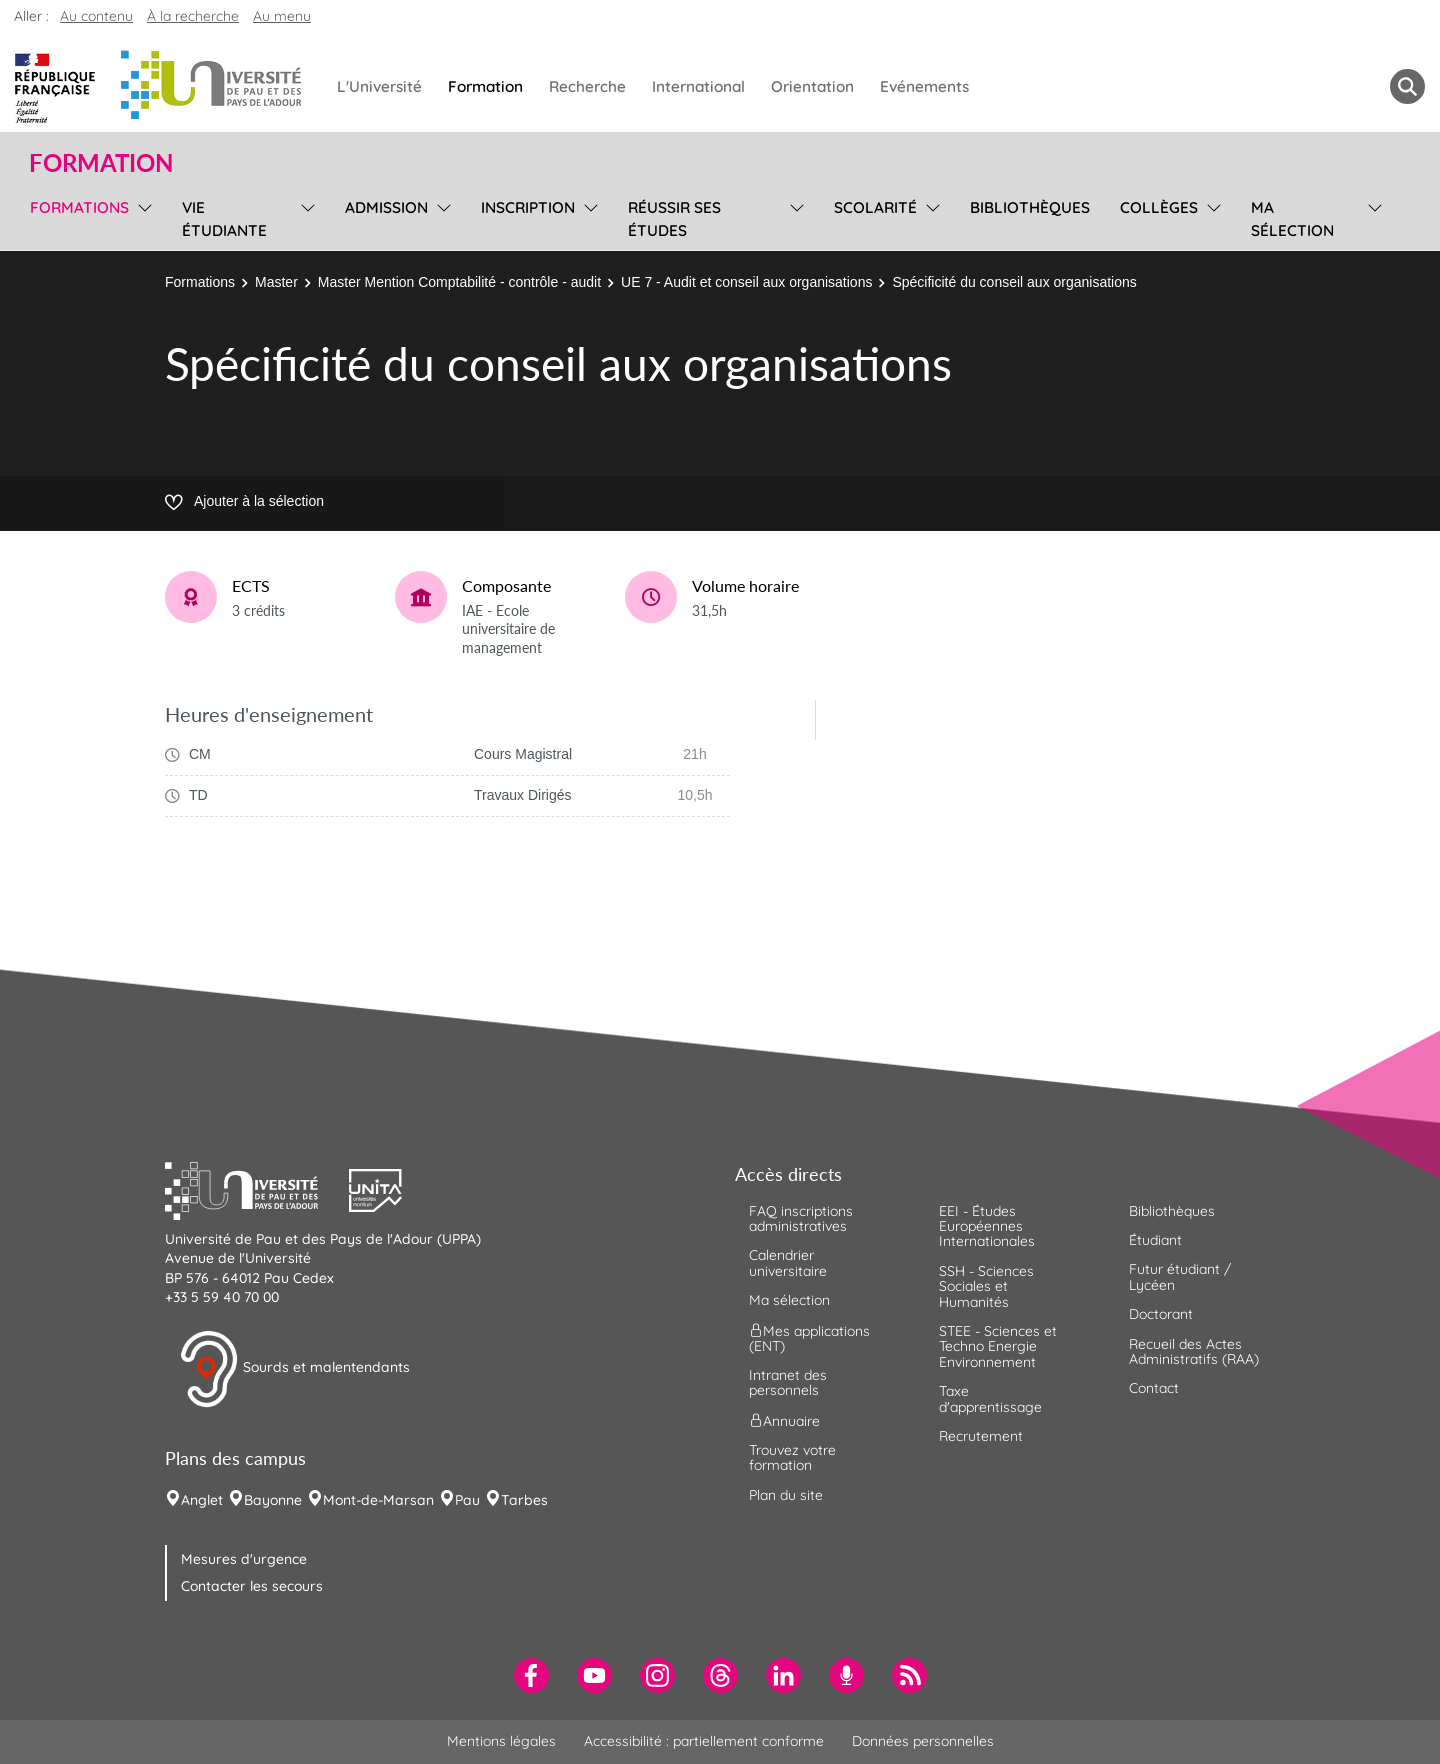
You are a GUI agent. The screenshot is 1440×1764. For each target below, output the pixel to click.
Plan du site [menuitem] (786, 1495)
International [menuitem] (698, 86)
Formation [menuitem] (485, 86)
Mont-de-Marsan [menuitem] (378, 1500)
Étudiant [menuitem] (1155, 1240)
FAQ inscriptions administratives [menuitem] (801, 1218)
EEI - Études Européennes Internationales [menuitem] (987, 1226)
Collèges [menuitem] (1159, 207)
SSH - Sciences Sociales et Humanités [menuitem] (986, 1286)
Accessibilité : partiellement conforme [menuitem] (704, 1741)
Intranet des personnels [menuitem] (788, 1382)
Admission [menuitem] (386, 207)
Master (276, 282)
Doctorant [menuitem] (1161, 1314)
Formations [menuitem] (79, 207)
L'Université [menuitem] (379, 86)
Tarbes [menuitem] (524, 1500)
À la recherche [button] (193, 16)
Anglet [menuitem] (202, 1500)
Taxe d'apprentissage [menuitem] (990, 1398)
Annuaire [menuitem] (784, 1420)
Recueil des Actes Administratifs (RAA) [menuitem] (1194, 1351)
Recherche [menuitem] (587, 86)
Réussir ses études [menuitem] (674, 219)
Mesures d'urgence (244, 1559)
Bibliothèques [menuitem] (1030, 207)
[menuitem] (531, 1675)
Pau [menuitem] (467, 1500)
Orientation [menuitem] (812, 86)
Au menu (282, 16)
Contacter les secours (252, 1586)
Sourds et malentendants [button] (294, 1369)
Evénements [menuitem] (924, 86)
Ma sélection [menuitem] (1292, 219)
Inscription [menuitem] (528, 207)
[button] (257, 1188)
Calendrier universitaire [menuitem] (788, 1262)
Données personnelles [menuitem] (923, 1741)
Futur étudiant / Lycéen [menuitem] (1180, 1276)
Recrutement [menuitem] (981, 1436)
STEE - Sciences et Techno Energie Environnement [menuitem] (998, 1346)
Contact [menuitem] (1154, 1388)
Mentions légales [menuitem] (501, 1741)
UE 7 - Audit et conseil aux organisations (746, 282)
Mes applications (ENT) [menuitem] (809, 1337)
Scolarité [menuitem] (875, 207)
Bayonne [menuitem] (273, 1500)
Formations (200, 282)
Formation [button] (101, 163)
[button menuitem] (1407, 86)
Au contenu (96, 16)
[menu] (141, 216)
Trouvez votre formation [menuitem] (792, 1457)
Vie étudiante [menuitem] (224, 219)
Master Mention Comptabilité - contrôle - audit (459, 282)
